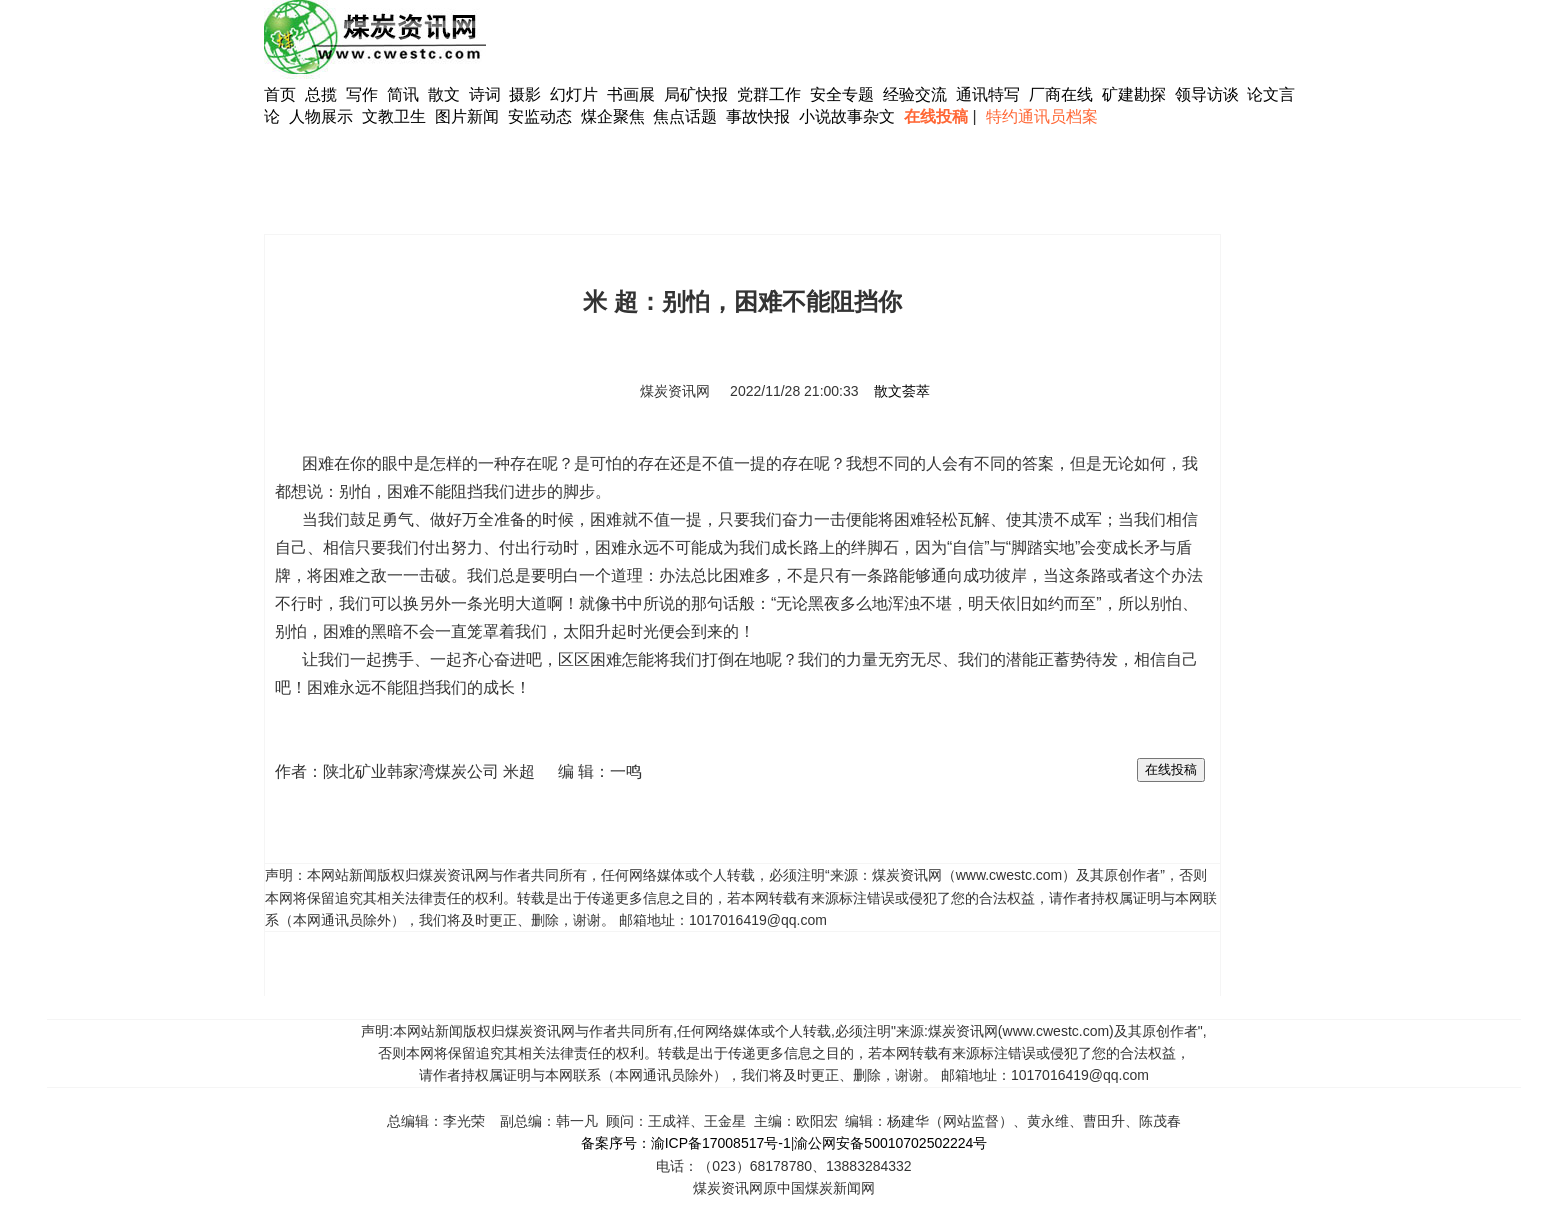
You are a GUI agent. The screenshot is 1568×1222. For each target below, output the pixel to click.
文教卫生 (394, 116)
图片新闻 (467, 116)
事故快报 (758, 116)
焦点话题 (685, 116)
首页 (280, 94)
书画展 (631, 94)
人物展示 (321, 116)
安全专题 (842, 94)
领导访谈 (1207, 94)
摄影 (527, 94)
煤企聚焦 (613, 116)
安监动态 (540, 116)
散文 (446, 94)
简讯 (403, 94)
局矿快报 (696, 94)
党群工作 (769, 94)
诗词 (487, 94)
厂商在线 (1061, 94)
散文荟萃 (902, 391)
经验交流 (915, 94)
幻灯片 (574, 94)
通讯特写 (988, 94)
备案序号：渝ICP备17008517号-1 (686, 1143)
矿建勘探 (1134, 94)
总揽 (321, 94)
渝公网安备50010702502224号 (890, 1143)
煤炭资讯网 (675, 391)
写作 (362, 94)
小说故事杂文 (847, 116)
